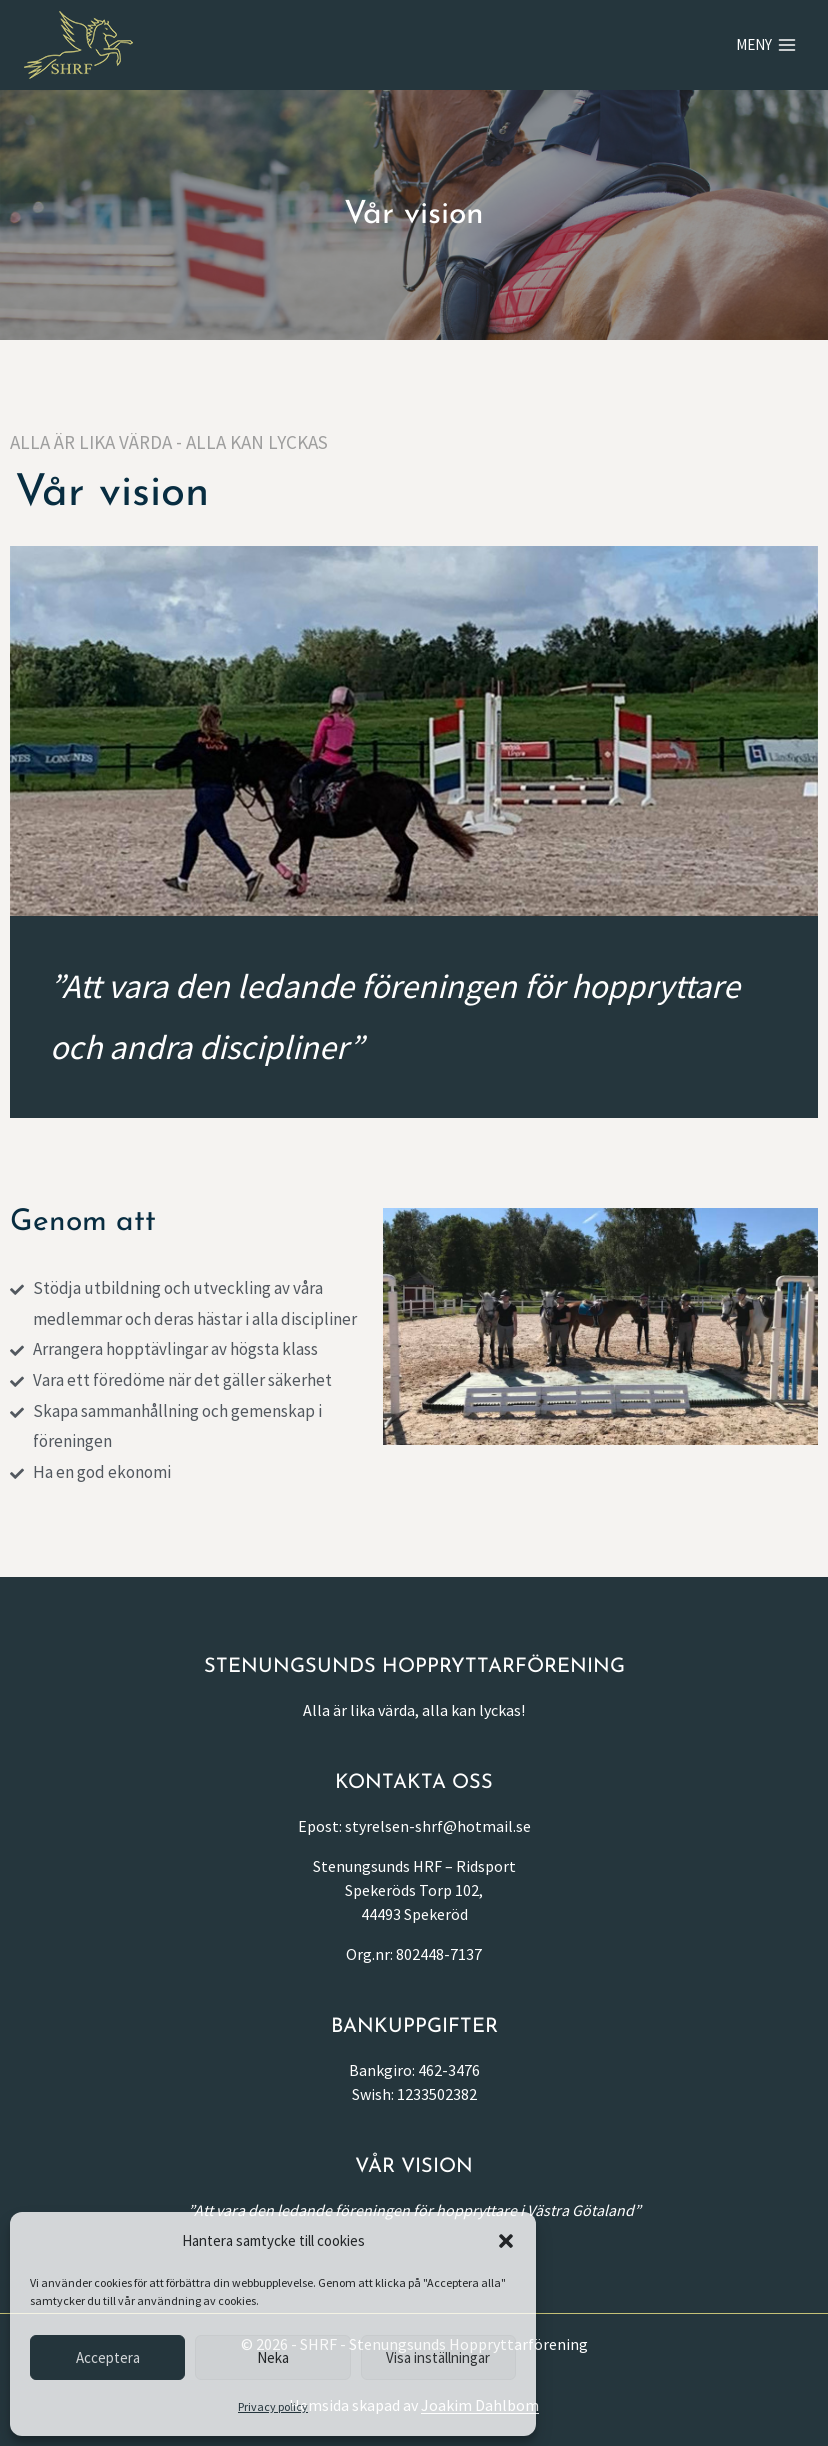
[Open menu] (766, 45)
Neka (273, 2357)
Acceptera (108, 2357)
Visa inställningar (438, 2357)
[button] (506, 2241)
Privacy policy (273, 2406)
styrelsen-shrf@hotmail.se (438, 1826)
